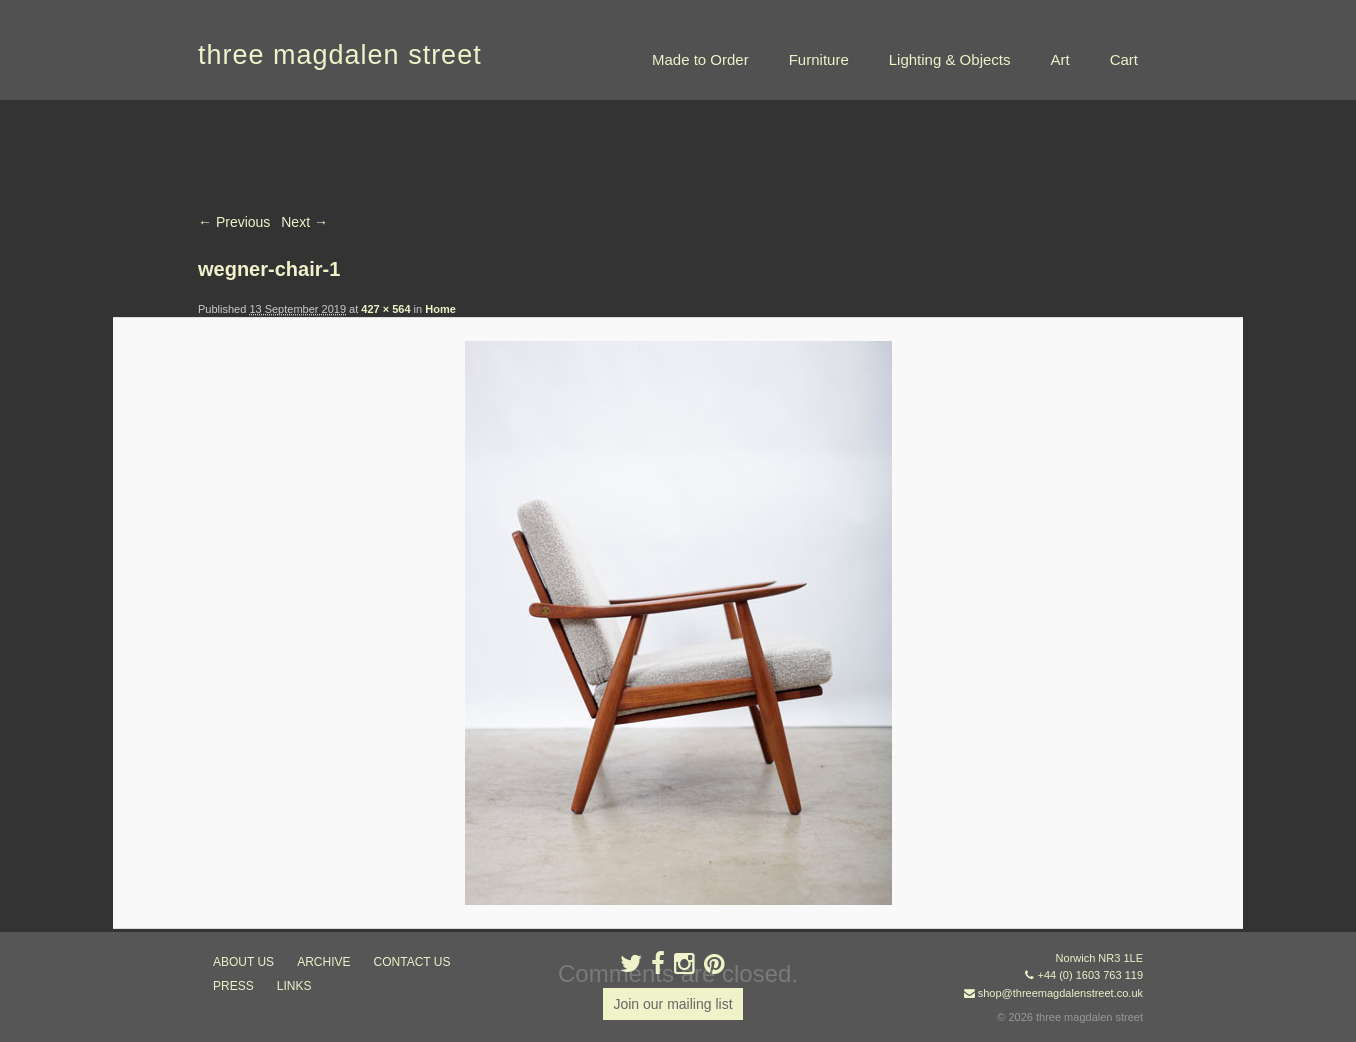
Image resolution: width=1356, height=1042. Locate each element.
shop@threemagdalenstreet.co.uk (1060, 993)
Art (1059, 59)
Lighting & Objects (950, 59)
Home (440, 309)
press (233, 986)
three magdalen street (340, 55)
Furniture (819, 59)
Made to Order (700, 59)
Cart (1124, 59)
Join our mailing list (672, 1004)
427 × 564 (385, 309)
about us (243, 962)
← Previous (234, 222)
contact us (412, 962)
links (294, 986)
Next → (304, 222)
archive (323, 962)
